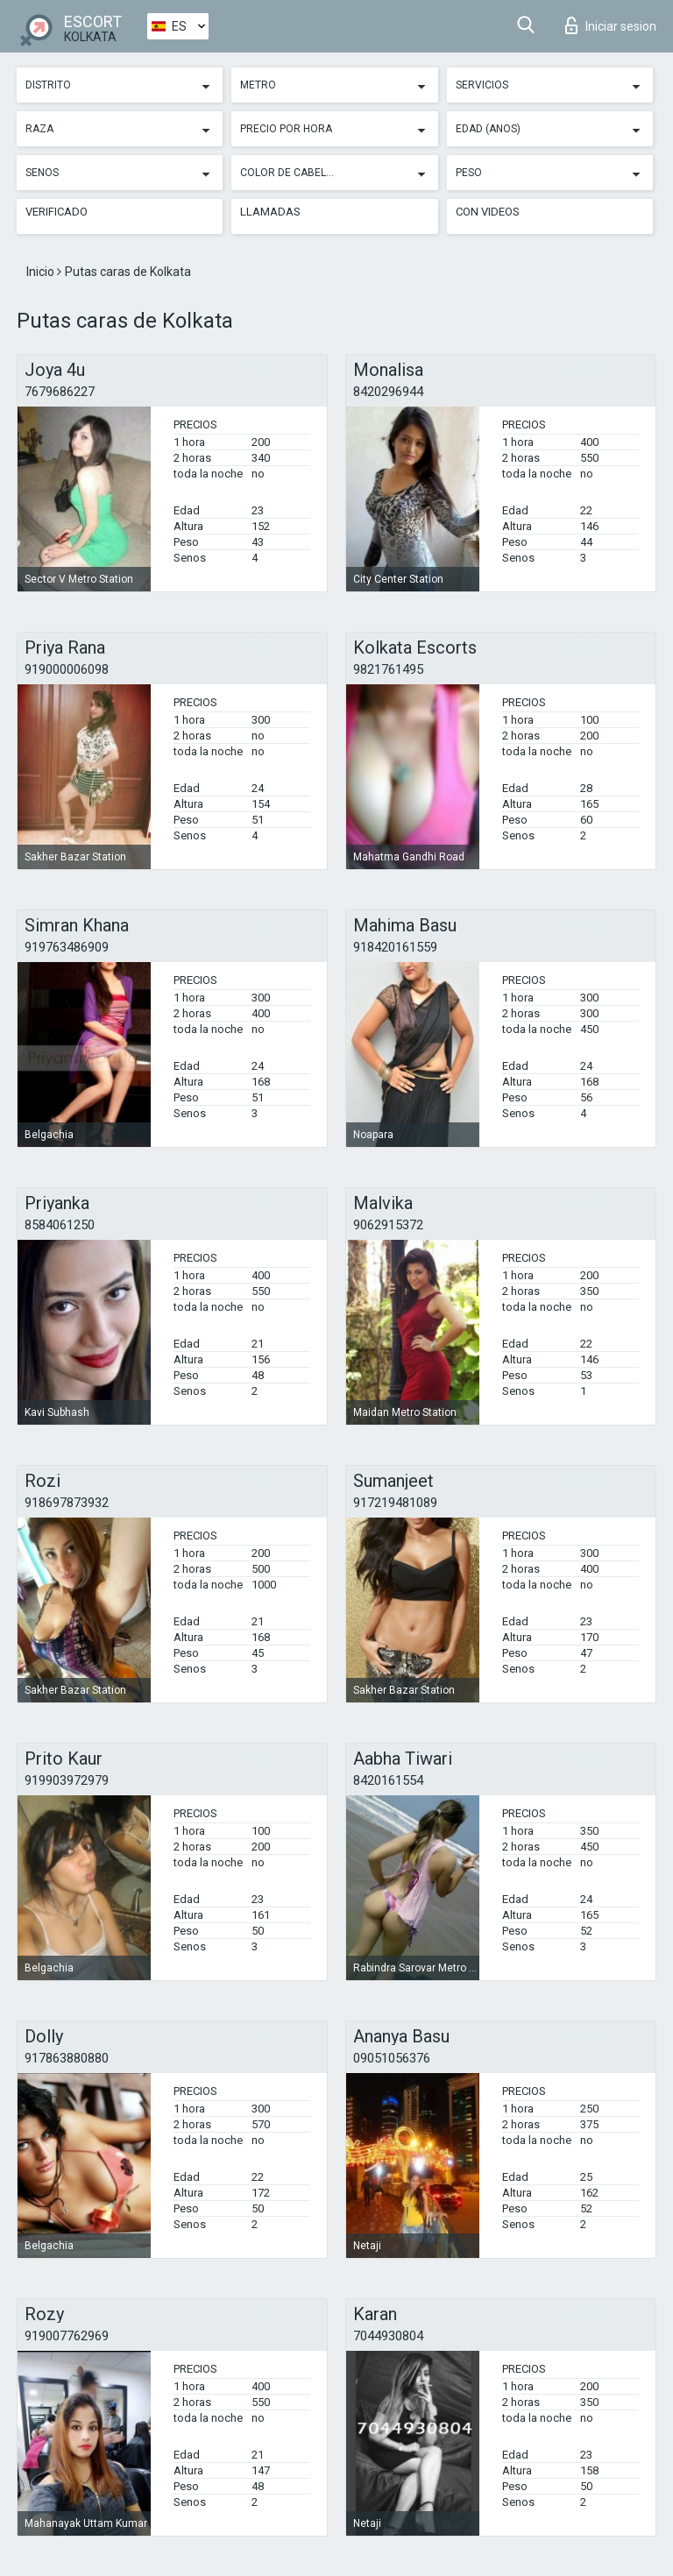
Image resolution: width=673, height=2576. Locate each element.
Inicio (41, 272)
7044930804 (388, 2336)
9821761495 (388, 669)
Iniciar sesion (610, 25)
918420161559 (395, 947)
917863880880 (67, 2058)
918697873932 (67, 1503)
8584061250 (60, 1225)
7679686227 (60, 392)
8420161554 (388, 1780)
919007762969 (67, 2336)
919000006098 (67, 669)
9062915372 (388, 1225)
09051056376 (391, 2058)
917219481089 (395, 1503)
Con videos (488, 211)
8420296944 (388, 392)
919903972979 (67, 1780)
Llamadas (270, 211)
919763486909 (67, 947)
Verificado (56, 211)
